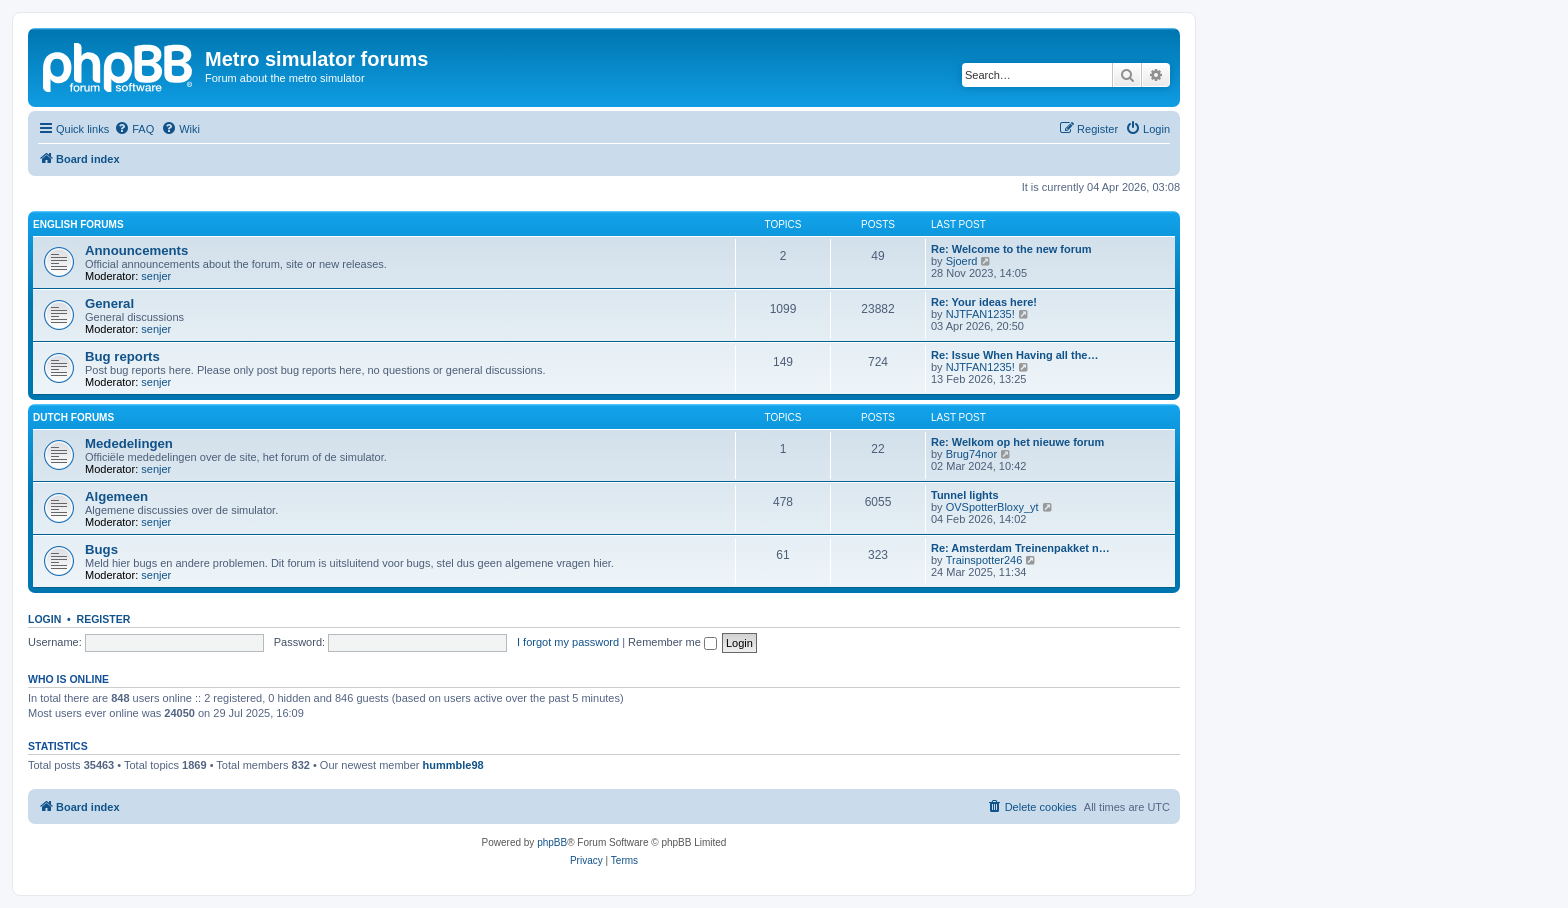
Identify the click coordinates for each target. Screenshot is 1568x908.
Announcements (136, 250)
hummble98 (453, 765)
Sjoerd (962, 261)
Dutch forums (73, 417)
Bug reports (122, 356)
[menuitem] (134, 129)
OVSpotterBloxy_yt (992, 507)
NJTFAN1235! (980, 314)
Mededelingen (129, 443)
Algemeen (116, 496)
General (109, 303)
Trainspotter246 (984, 560)
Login (44, 619)
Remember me (672, 642)
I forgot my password (568, 642)
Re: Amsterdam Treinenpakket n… (1020, 548)
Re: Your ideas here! (984, 302)
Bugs (101, 549)
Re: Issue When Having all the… (1014, 355)
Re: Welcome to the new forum (1011, 249)
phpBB (552, 842)
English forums (78, 224)
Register (104, 619)
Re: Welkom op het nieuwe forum (1017, 442)
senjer (156, 276)
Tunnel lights (965, 495)
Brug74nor (971, 454)
